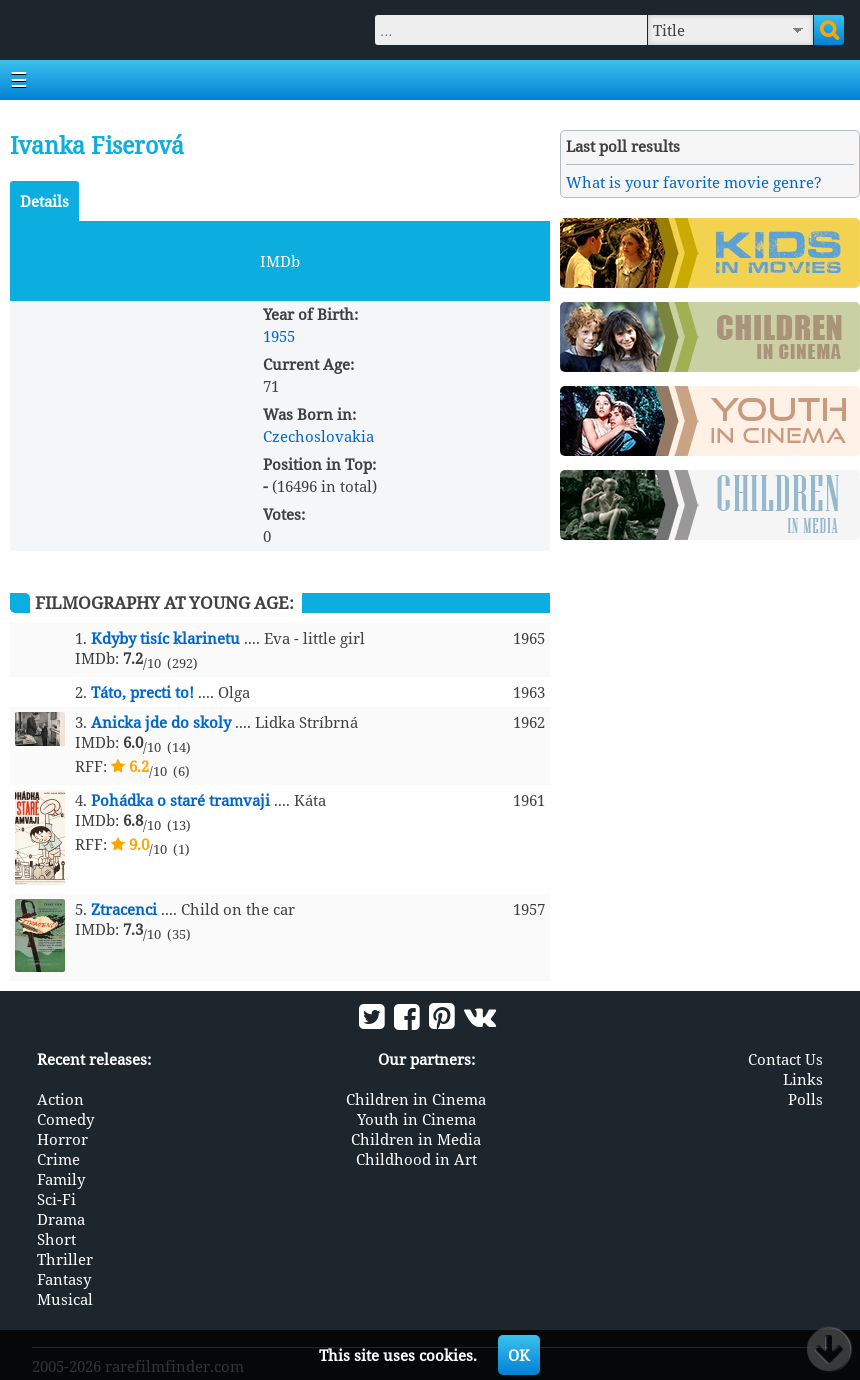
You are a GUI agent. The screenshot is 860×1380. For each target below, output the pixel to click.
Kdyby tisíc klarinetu (165, 638)
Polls (805, 1099)
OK (519, 1355)
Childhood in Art (416, 1159)
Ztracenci (124, 909)
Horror (62, 1139)
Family (61, 1179)
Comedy (65, 1119)
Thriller (65, 1259)
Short (56, 1239)
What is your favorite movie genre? (694, 182)
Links (803, 1079)
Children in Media (416, 1139)
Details (44, 201)
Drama (61, 1219)
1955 (279, 336)
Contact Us (785, 1059)
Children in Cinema (416, 1099)
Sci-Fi (56, 1199)
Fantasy (64, 1279)
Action (60, 1099)
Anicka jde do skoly (161, 722)
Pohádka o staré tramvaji (180, 800)
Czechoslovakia (318, 436)
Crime (58, 1159)
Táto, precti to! (142, 692)
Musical (65, 1299)
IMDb (280, 261)
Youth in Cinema (416, 1119)
